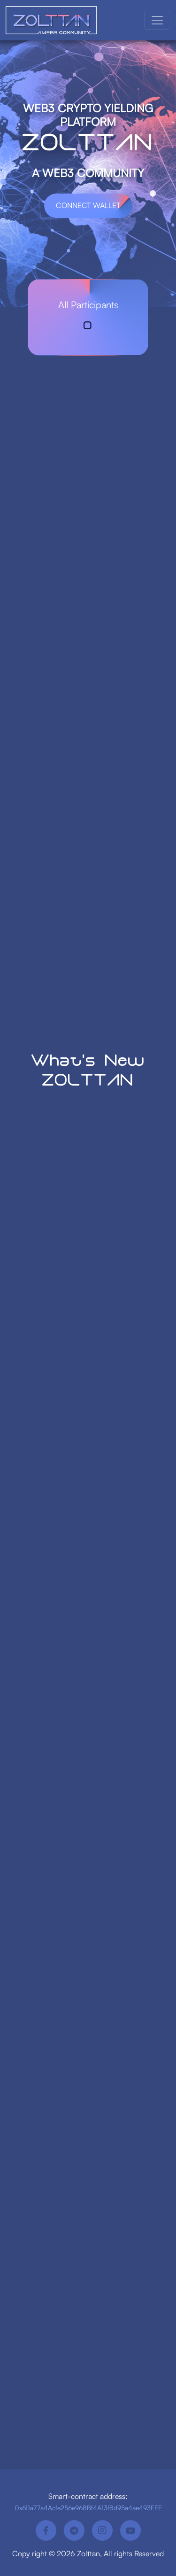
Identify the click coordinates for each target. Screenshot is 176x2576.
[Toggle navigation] (157, 20)
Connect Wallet (88, 205)
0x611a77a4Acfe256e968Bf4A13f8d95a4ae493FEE (88, 2508)
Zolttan (88, 2553)
